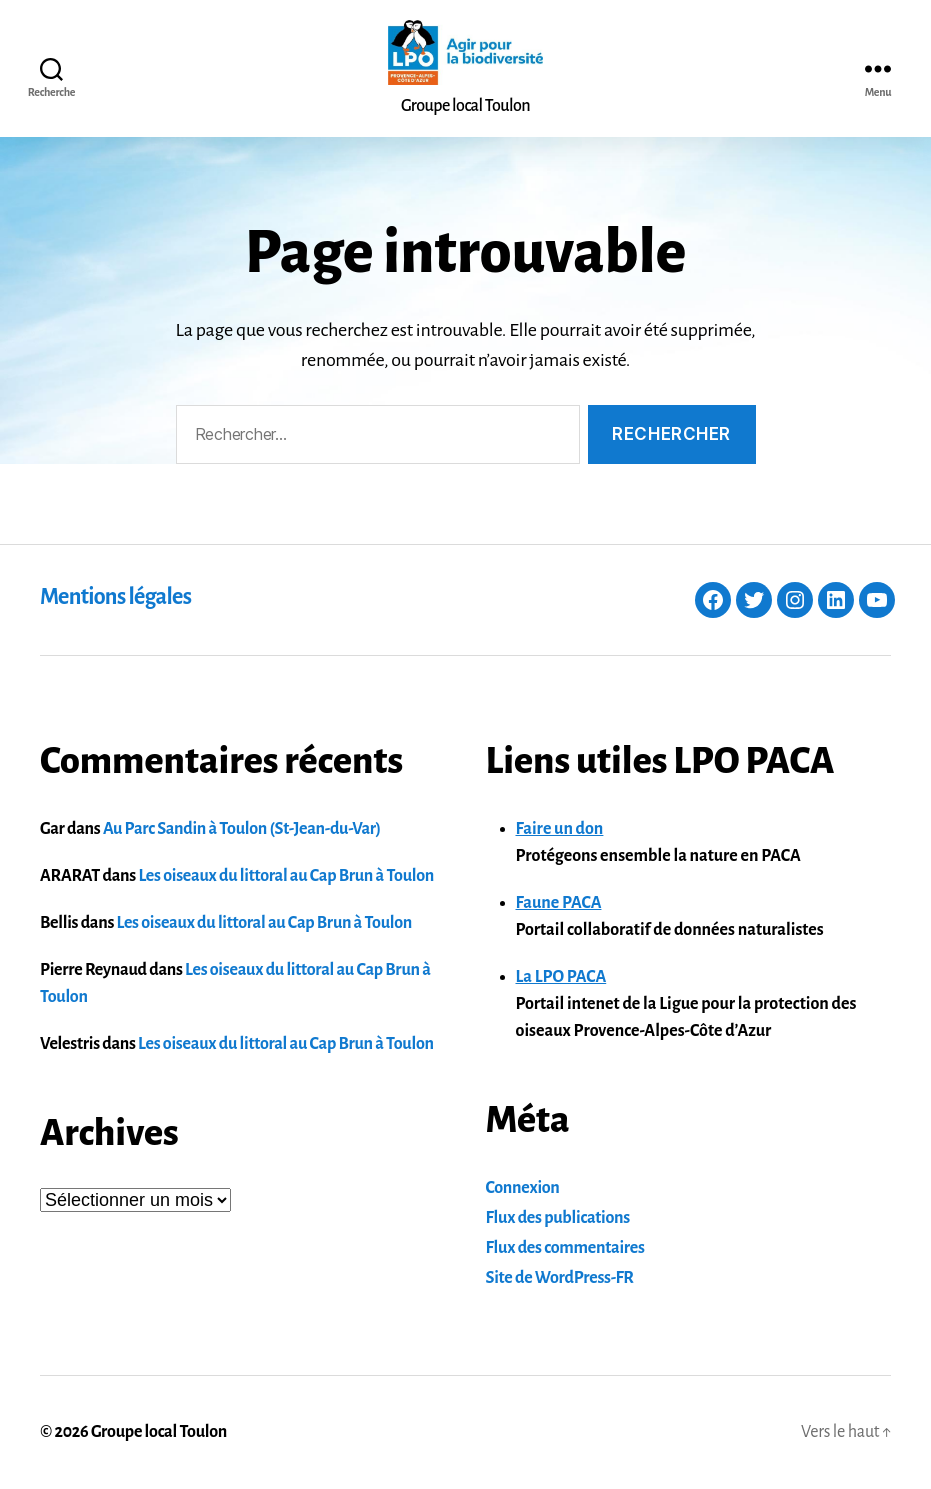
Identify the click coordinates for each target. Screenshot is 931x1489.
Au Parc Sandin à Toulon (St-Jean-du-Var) (242, 829)
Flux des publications (558, 1218)
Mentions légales (115, 597)
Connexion (523, 1188)
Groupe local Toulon (159, 1432)
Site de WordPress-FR (560, 1278)
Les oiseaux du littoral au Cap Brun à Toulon (286, 876)
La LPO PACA (561, 977)
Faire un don (560, 829)
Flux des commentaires (565, 1248)
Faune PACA (559, 903)
